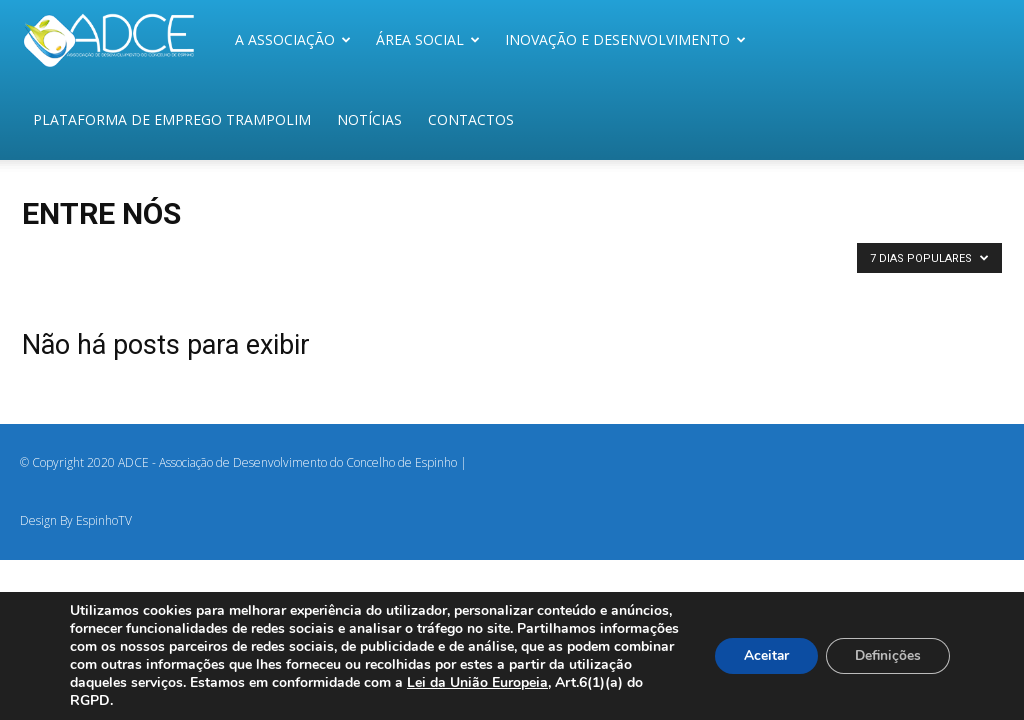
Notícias (369, 119)
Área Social (428, 39)
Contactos (471, 119)
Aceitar (761, 655)
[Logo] (121, 40)
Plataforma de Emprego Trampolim (172, 119)
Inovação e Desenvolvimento (625, 39)
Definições (886, 655)
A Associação (293, 39)
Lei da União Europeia (564, 682)
